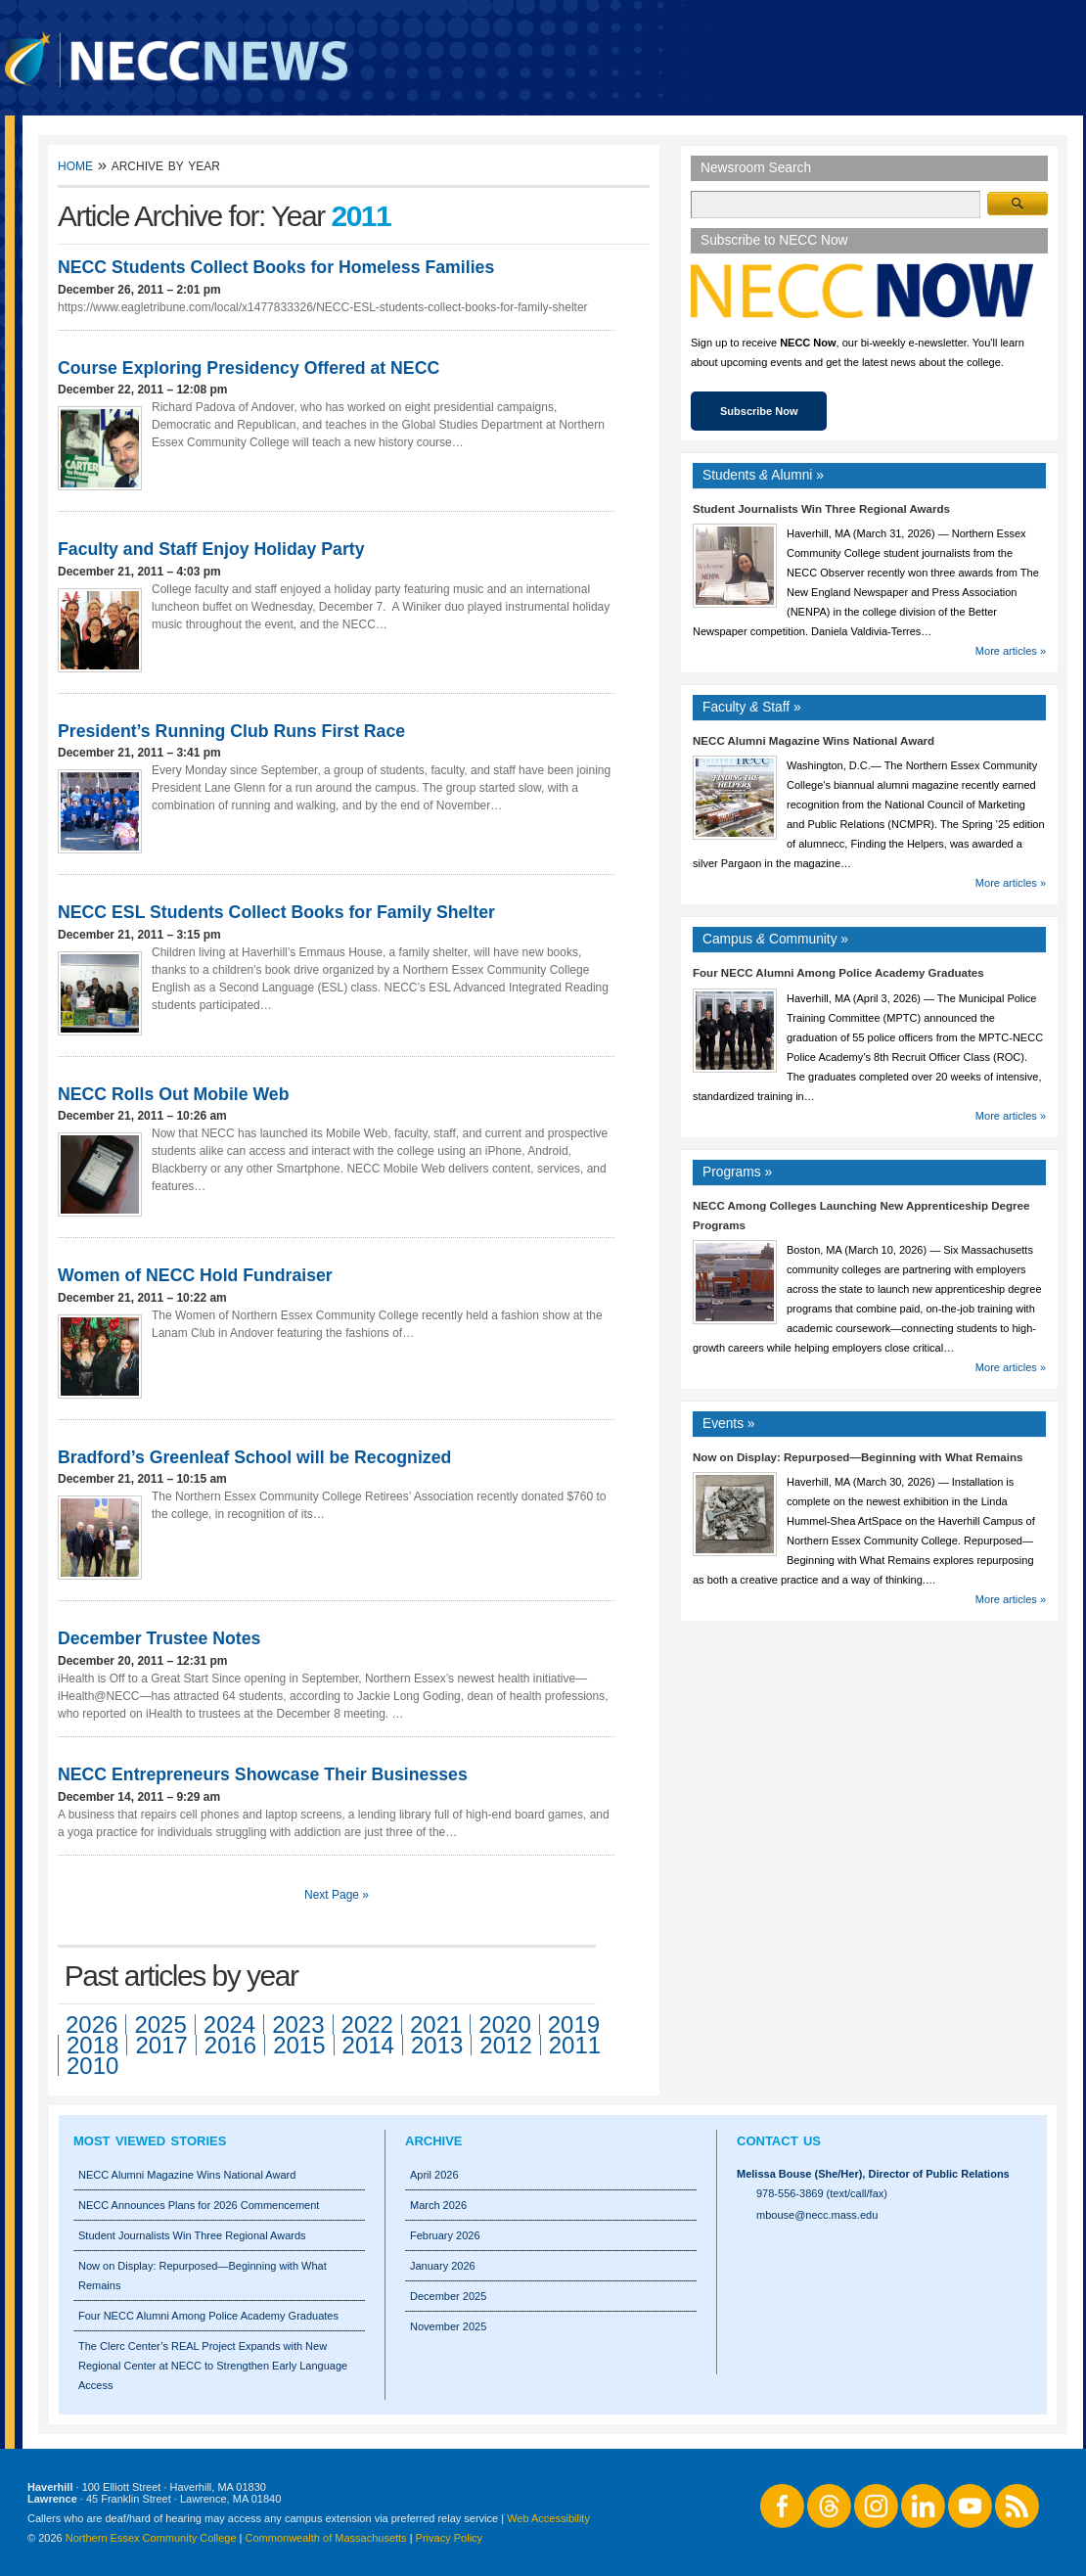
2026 (91, 2024)
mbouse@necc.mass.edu (817, 2215)
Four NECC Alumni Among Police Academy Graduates (838, 973)
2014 (368, 2045)
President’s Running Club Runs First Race (231, 731)
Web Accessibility (548, 2518)
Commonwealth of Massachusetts (326, 2538)
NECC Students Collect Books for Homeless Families (276, 267)
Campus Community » (775, 939)
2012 (505, 2045)
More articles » (1010, 651)
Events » (728, 1423)
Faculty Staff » (751, 707)
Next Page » (336, 1895)
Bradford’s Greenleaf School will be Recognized (254, 1457)
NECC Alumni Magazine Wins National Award (813, 741)
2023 (298, 2024)
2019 (574, 2024)
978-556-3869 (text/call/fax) (821, 2193)
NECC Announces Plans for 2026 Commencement (198, 2205)
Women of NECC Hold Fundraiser (195, 1275)
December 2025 (448, 2296)
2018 (92, 2045)
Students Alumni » (763, 475)
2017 (161, 2045)
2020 (504, 2024)
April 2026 (434, 2175)
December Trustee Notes (159, 1638)
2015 (299, 2045)
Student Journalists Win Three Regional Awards (821, 509)
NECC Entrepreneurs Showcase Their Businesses (263, 1774)
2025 (160, 2024)
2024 (229, 2024)
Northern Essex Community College (151, 2538)
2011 (575, 2045)
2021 (436, 2024)
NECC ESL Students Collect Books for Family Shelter (276, 912)
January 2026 (442, 2266)
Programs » (737, 1172)
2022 (367, 2024)
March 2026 (438, 2205)
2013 (437, 2045)
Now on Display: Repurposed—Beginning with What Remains (857, 1457)
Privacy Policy (449, 2538)
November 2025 (448, 2326)
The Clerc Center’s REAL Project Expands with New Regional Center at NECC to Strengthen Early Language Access (212, 2365)
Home (75, 165)
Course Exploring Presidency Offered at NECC (248, 368)
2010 (92, 2065)
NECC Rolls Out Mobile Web (174, 1094)
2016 (230, 2045)
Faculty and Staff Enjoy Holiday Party (211, 549)
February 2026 (445, 2235)
